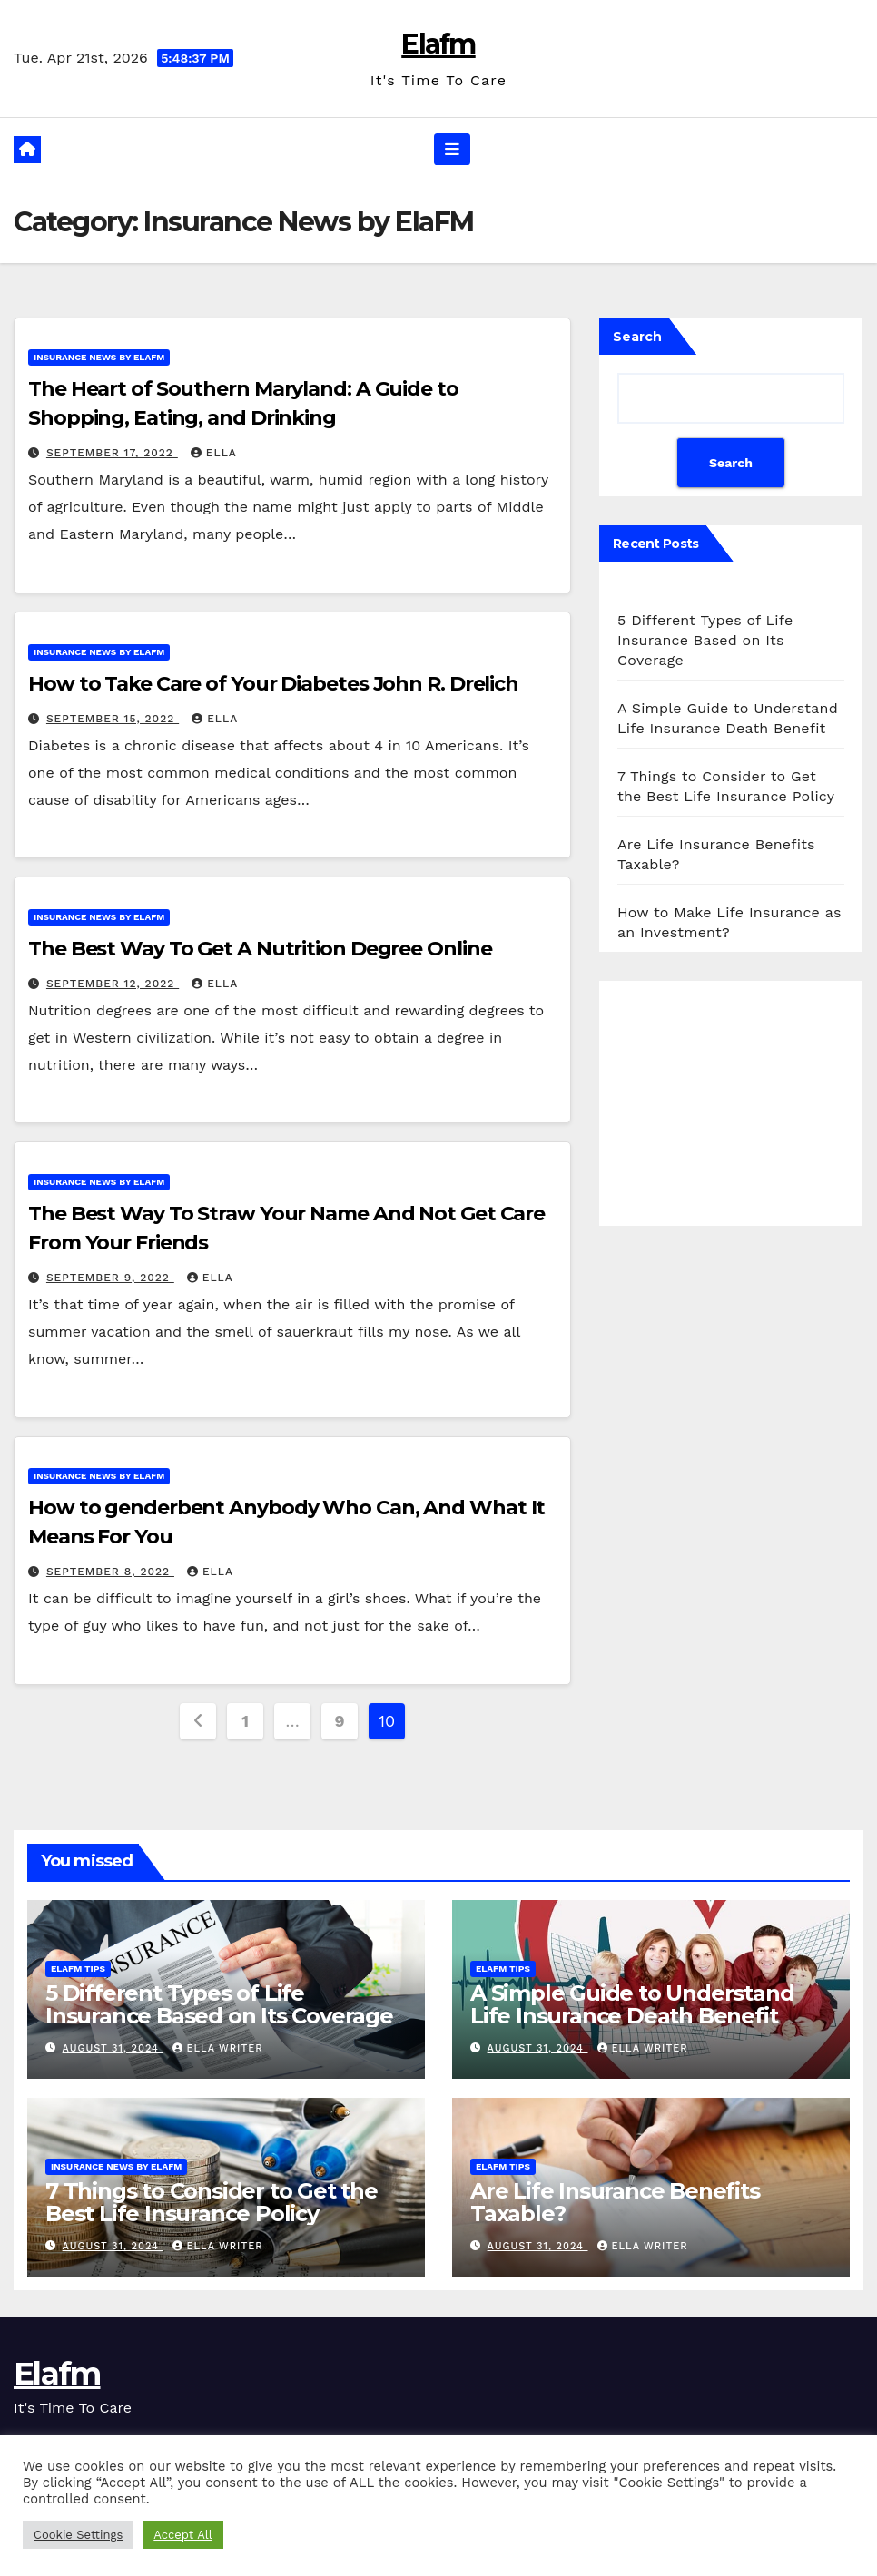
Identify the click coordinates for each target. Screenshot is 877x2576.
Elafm (438, 44)
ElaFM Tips (78, 1969)
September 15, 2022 (112, 718)
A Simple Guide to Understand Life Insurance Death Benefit (631, 2004)
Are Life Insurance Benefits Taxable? (615, 2202)
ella (214, 452)
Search (637, 336)
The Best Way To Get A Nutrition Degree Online (260, 948)
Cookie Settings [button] (78, 2535)
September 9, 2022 (110, 1277)
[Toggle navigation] (452, 148)
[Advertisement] (730, 1103)
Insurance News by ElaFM (99, 357)
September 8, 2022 (110, 1571)
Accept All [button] (182, 2535)
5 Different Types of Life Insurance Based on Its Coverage (705, 640)
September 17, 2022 (112, 452)
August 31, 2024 (113, 2048)
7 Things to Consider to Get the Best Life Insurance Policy (211, 2202)
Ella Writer (217, 2048)
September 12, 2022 (112, 983)
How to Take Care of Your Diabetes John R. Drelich (273, 683)
